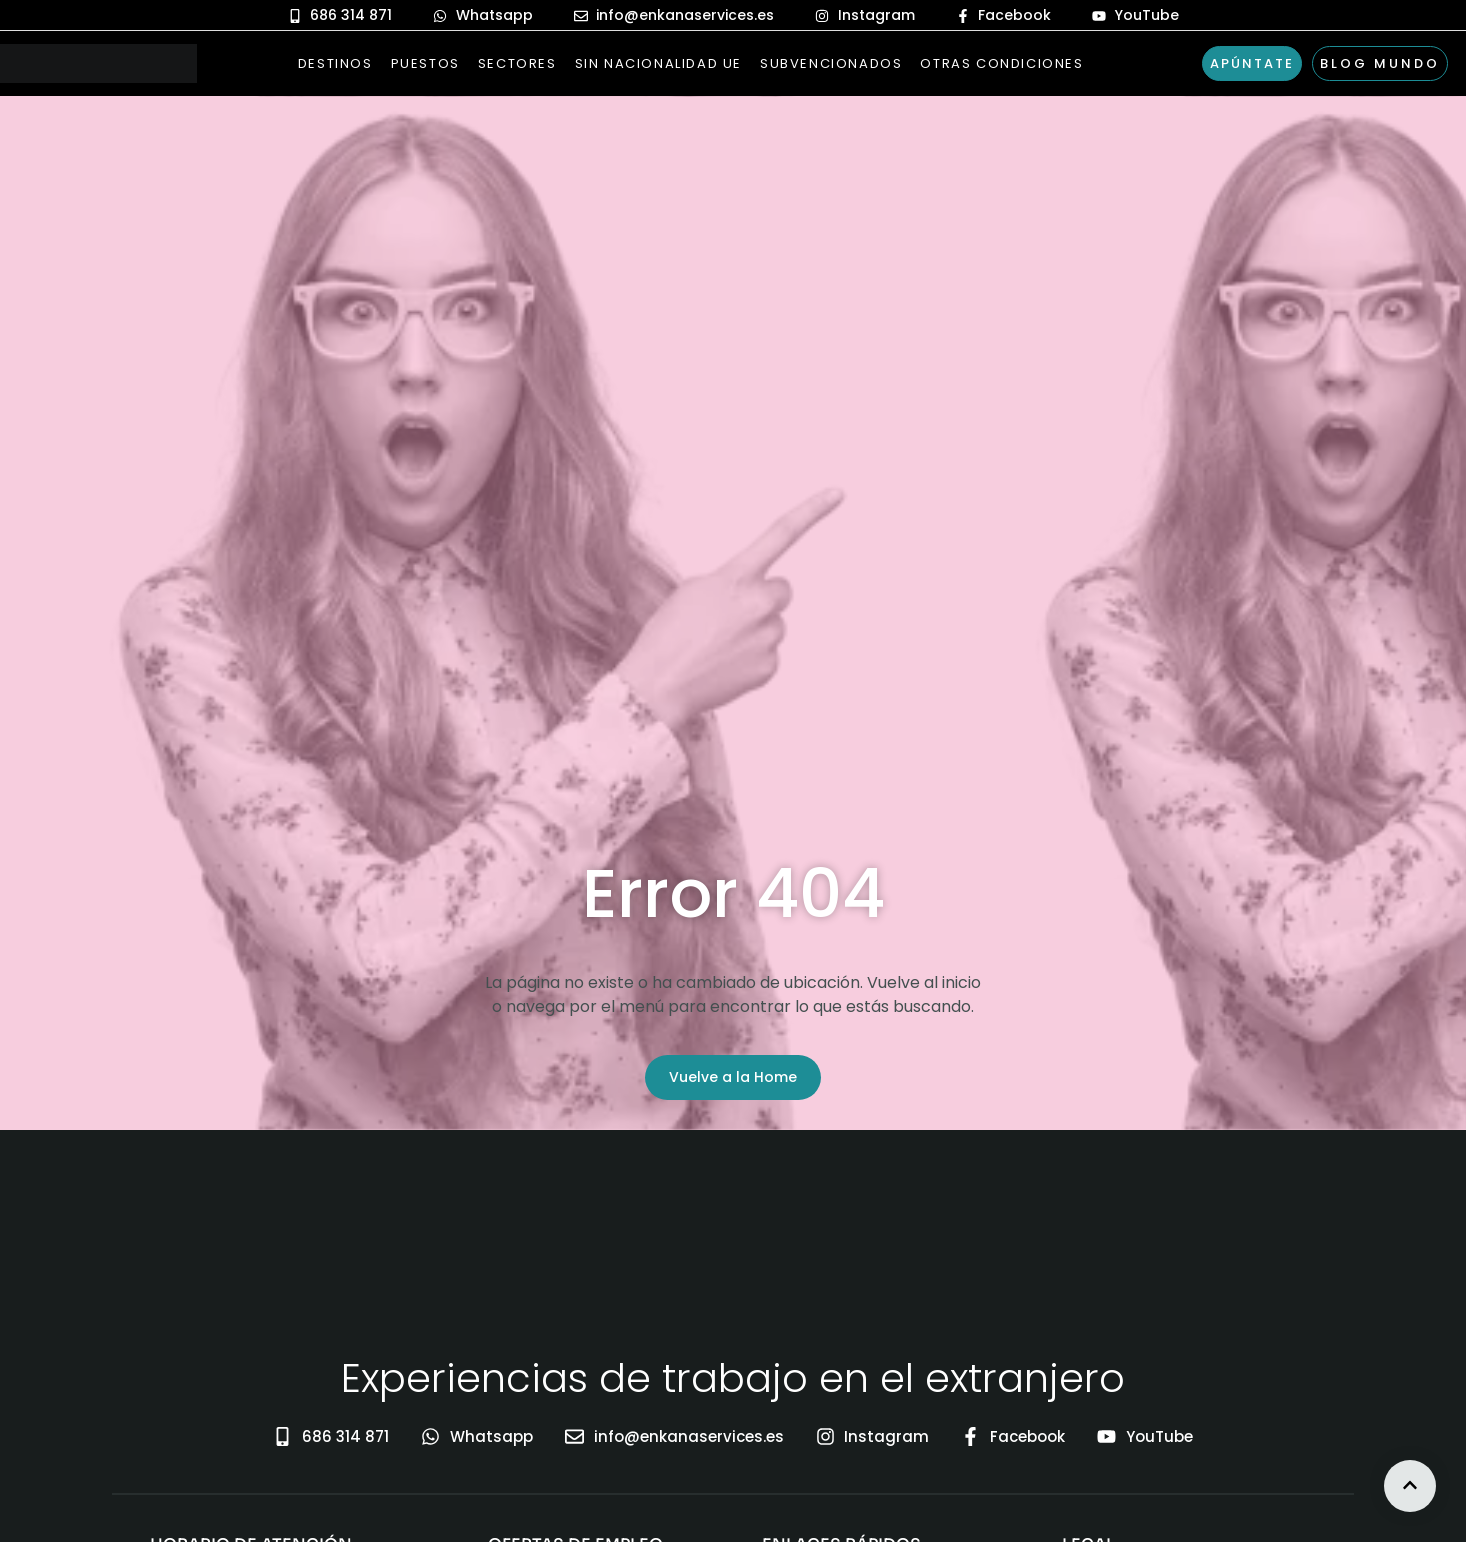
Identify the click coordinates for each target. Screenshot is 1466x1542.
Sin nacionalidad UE (658, 63)
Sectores (517, 63)
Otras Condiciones (1001, 63)
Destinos (335, 63)
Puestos (425, 63)
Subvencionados (831, 63)
